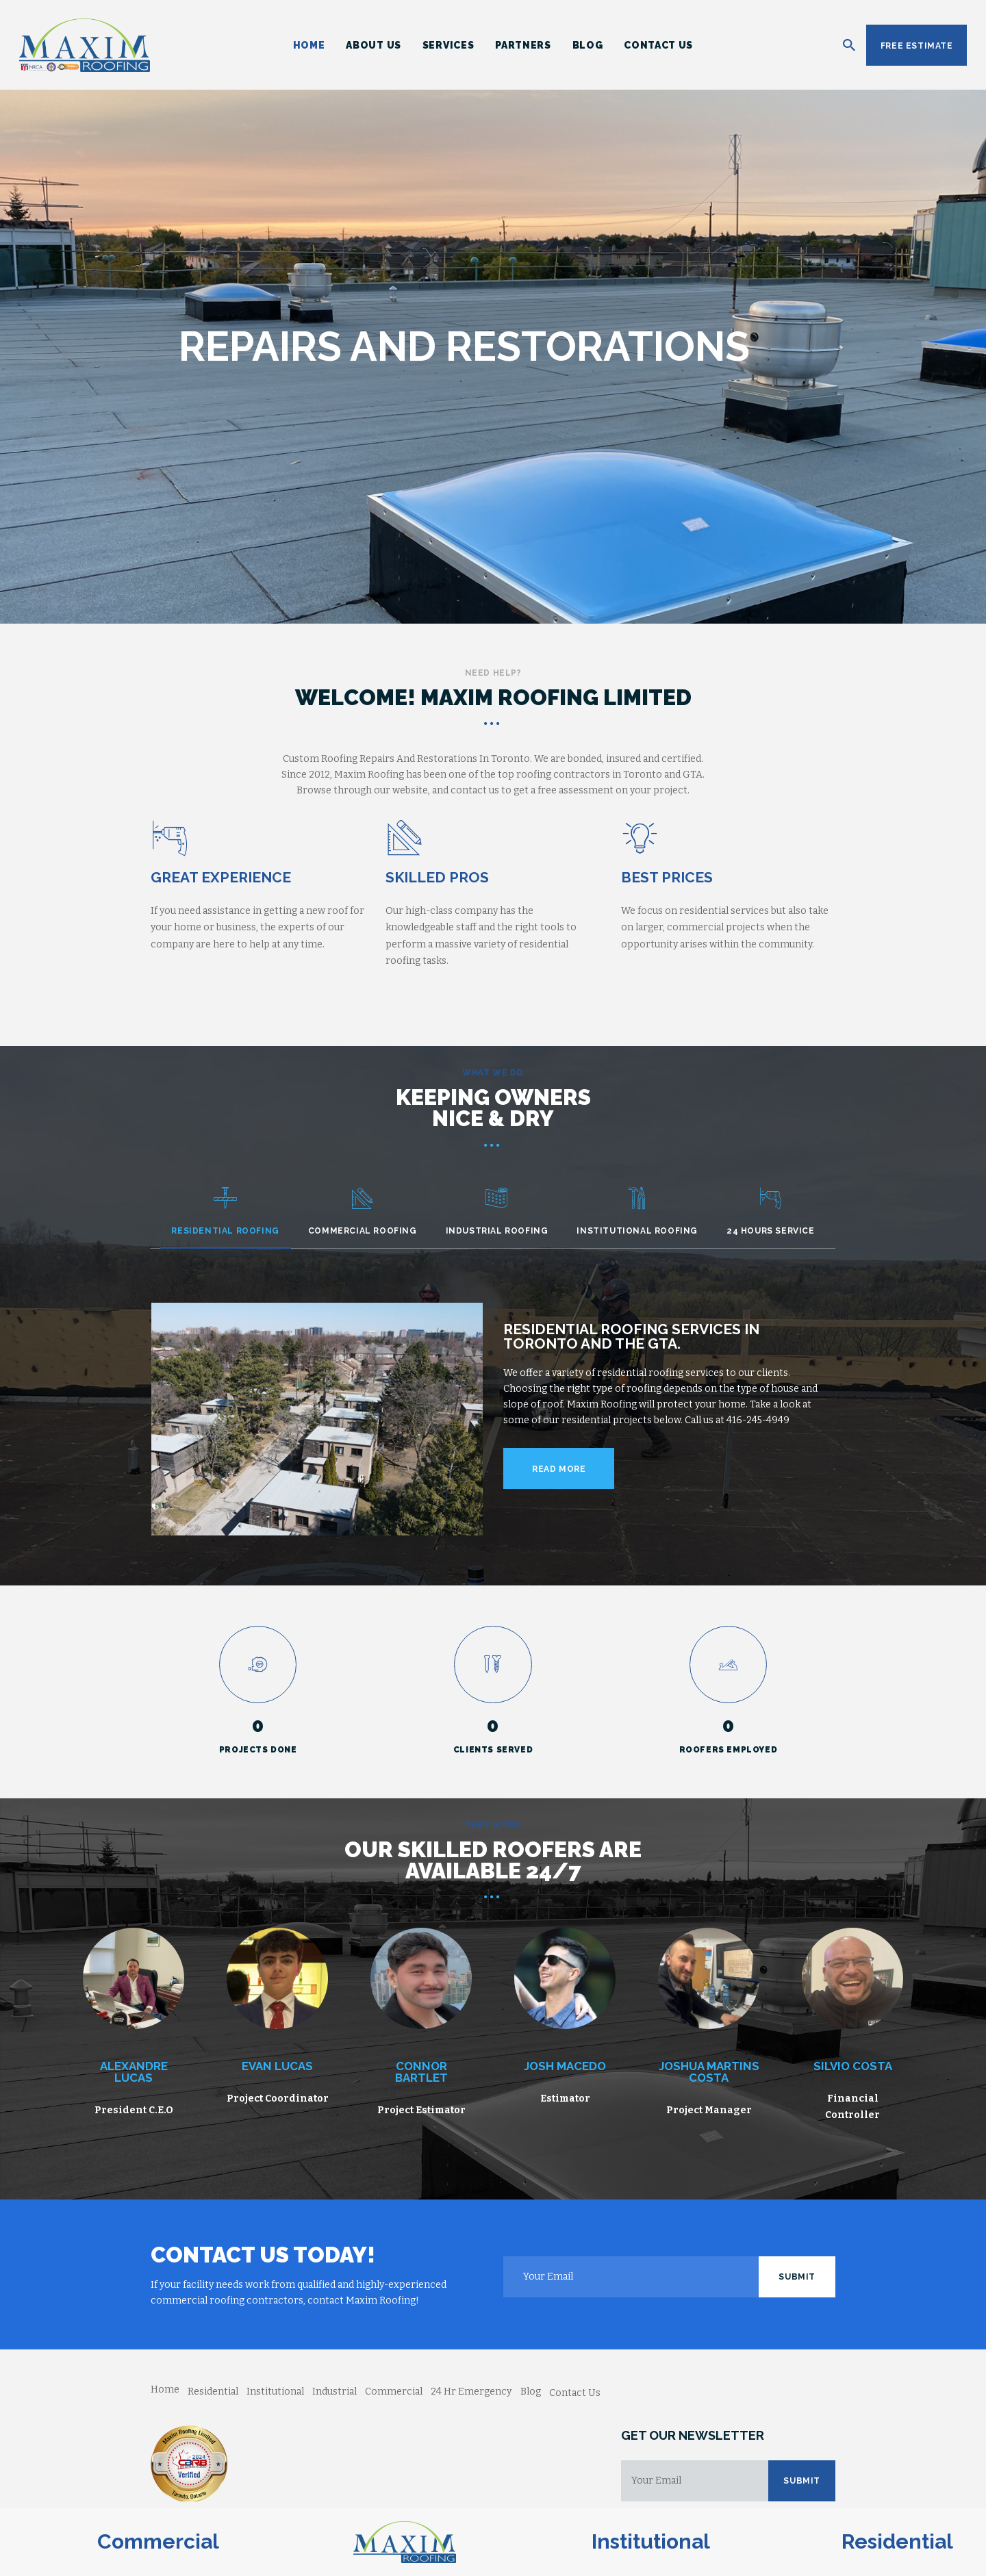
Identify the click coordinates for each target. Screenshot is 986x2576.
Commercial (393, 2391)
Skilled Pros (437, 877)
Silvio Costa (852, 2066)
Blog (530, 2391)
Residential (213, 2391)
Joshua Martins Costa (709, 2072)
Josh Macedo (565, 2066)
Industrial (334, 2391)
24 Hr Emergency (471, 2391)
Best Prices (667, 877)
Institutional (275, 2391)
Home (165, 2389)
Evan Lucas (277, 2066)
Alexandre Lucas (134, 2072)
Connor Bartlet (421, 2072)
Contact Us (575, 2393)
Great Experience (221, 877)
